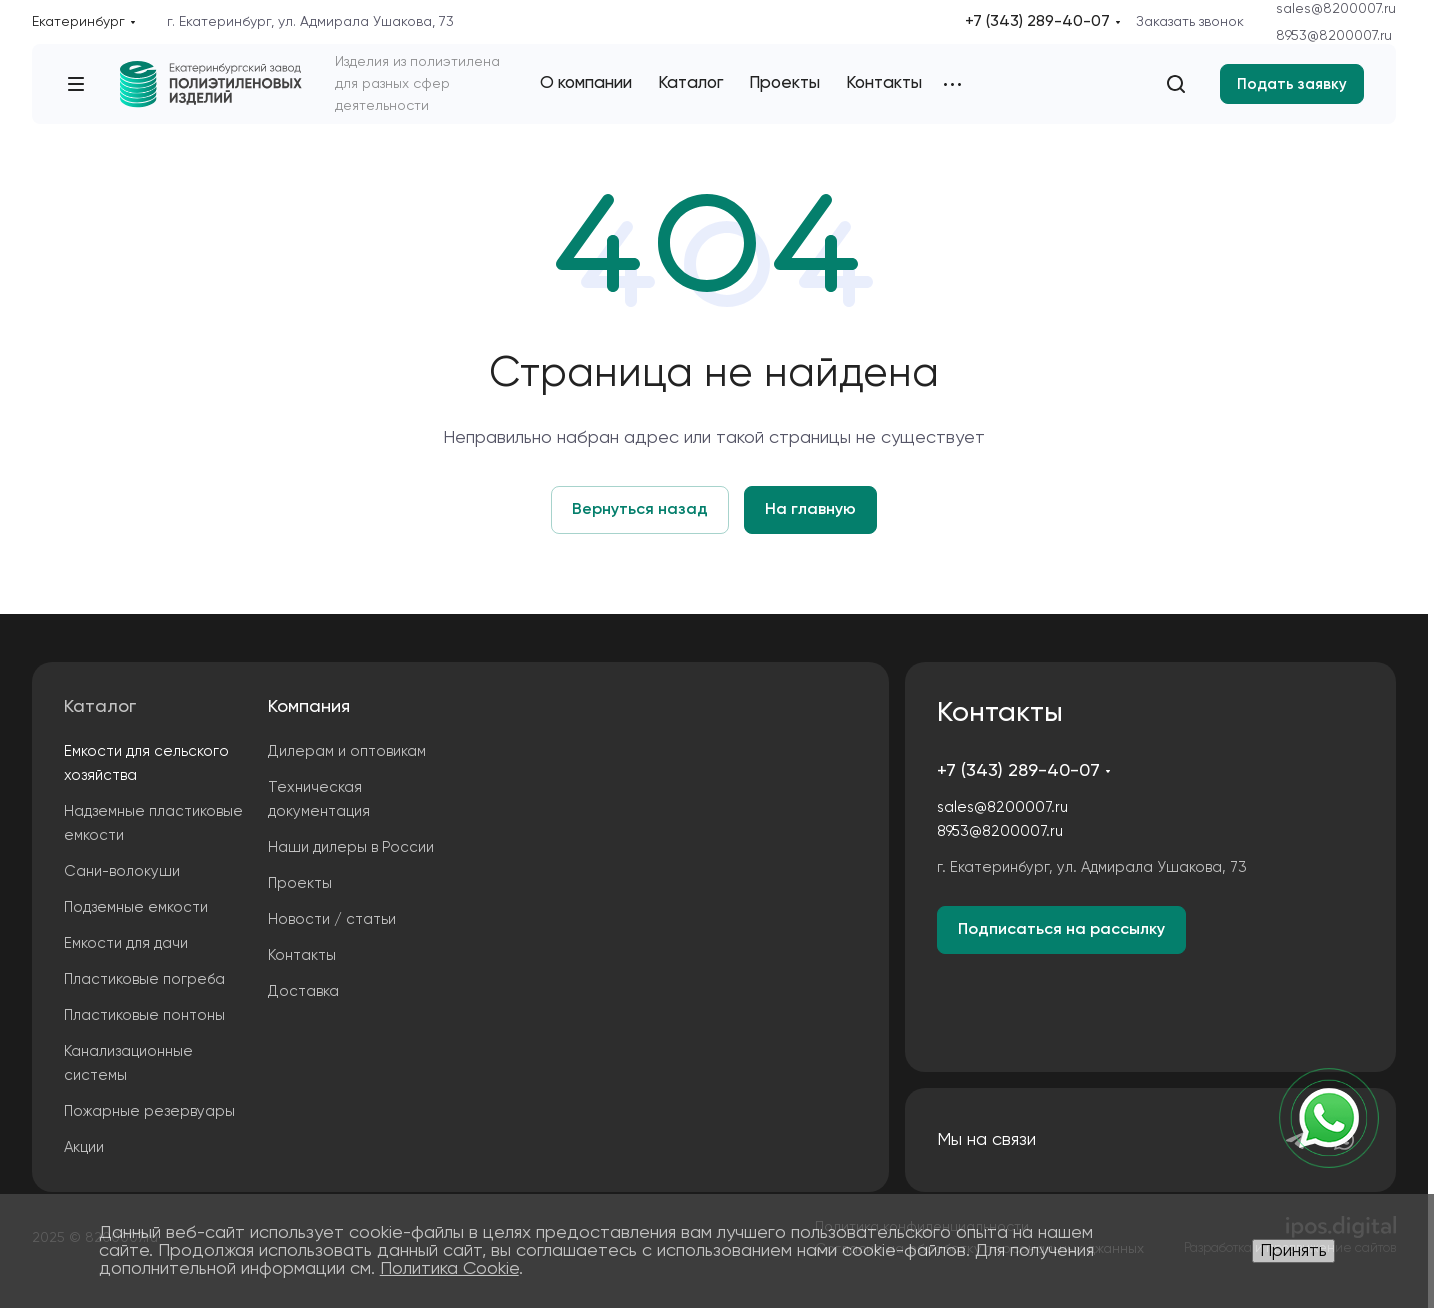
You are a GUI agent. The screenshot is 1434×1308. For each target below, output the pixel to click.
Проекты (300, 883)
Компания (309, 707)
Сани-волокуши (122, 871)
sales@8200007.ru (1336, 9)
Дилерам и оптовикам (347, 751)
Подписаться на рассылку (1061, 930)
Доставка (303, 991)
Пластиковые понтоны (144, 1015)
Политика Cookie (449, 1269)
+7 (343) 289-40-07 (1037, 22)
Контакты (302, 955)
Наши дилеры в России (351, 847)
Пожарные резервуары (149, 1111)
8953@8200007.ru (1334, 36)
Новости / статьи (332, 919)
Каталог (100, 707)
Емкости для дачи (126, 943)
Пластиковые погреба (144, 979)
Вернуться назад (640, 510)
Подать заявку (1292, 84)
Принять (1293, 1251)
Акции (84, 1147)
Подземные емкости (136, 907)
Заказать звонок (1190, 22)
